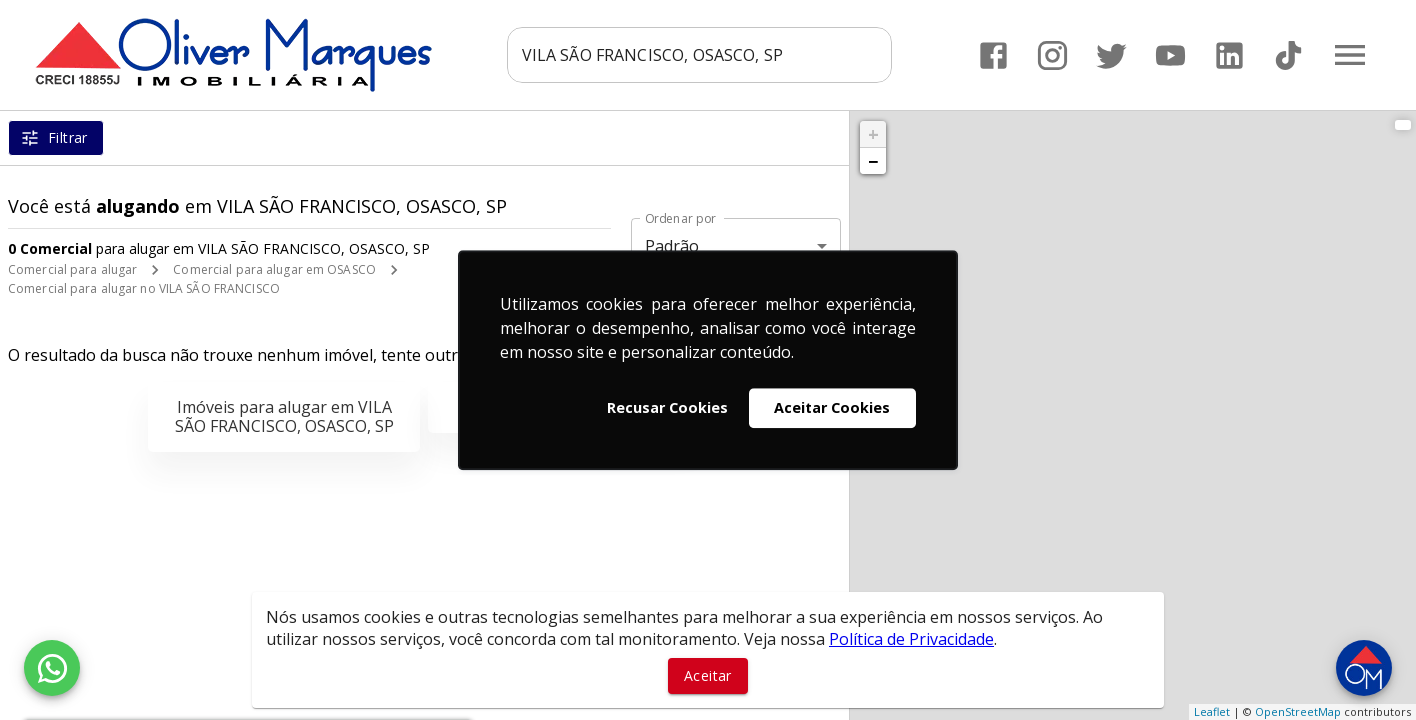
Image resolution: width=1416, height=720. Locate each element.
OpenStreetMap (1298, 711)
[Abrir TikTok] (1288, 55)
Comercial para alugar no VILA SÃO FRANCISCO (144, 288)
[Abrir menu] (1350, 55)
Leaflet (1212, 711)
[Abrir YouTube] (1170, 55)
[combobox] (699, 55)
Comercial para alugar (72, 269)
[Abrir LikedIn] (1229, 55)
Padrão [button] (672, 246)
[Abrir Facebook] (993, 55)
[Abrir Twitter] (1111, 55)
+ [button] (873, 134)
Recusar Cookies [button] (667, 407)
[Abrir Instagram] (1052, 55)
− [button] (873, 161)
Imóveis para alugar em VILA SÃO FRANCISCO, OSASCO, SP (284, 416)
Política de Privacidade (911, 639)
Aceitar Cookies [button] (832, 407)
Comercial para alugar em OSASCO (274, 269)
